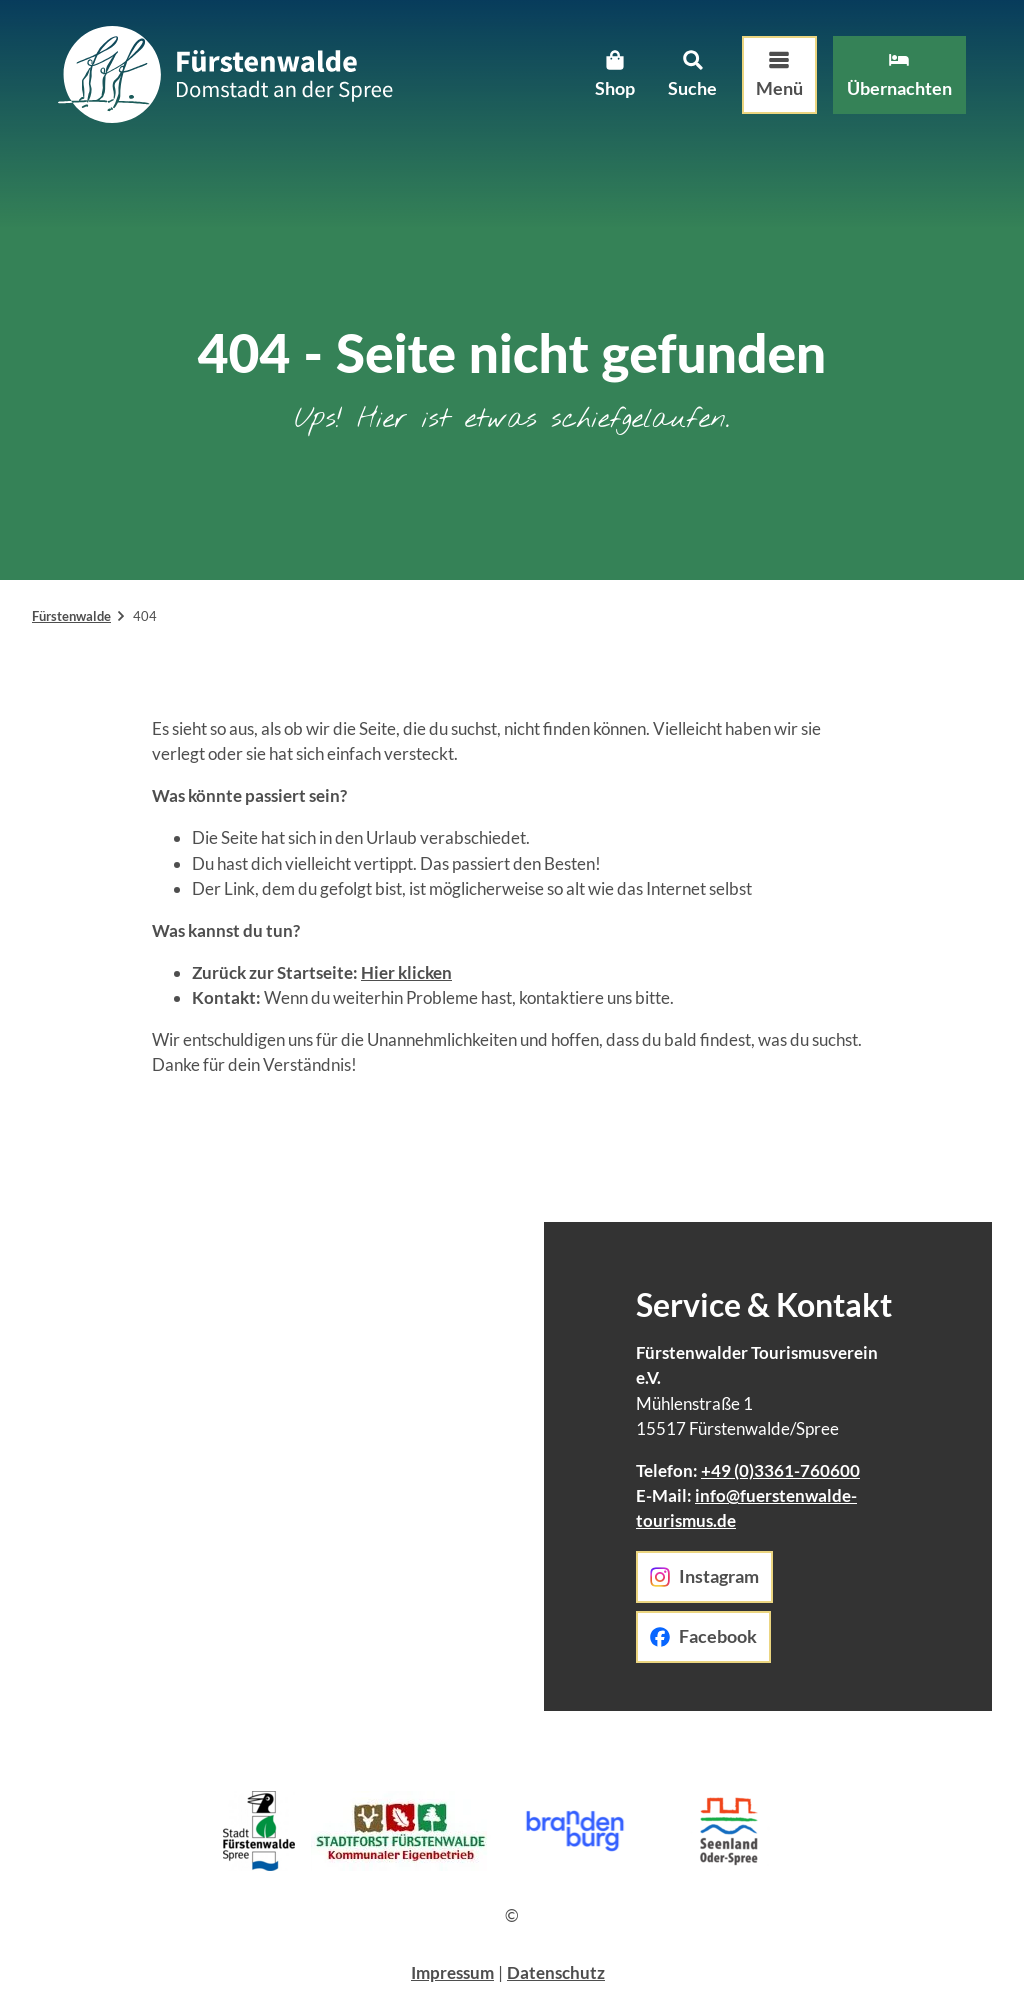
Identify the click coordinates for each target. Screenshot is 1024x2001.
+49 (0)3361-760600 (780, 1470)
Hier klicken (406, 972)
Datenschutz (556, 1972)
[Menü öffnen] (773, 81)
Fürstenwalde (71, 616)
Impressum (452, 1972)
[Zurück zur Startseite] (231, 80)
